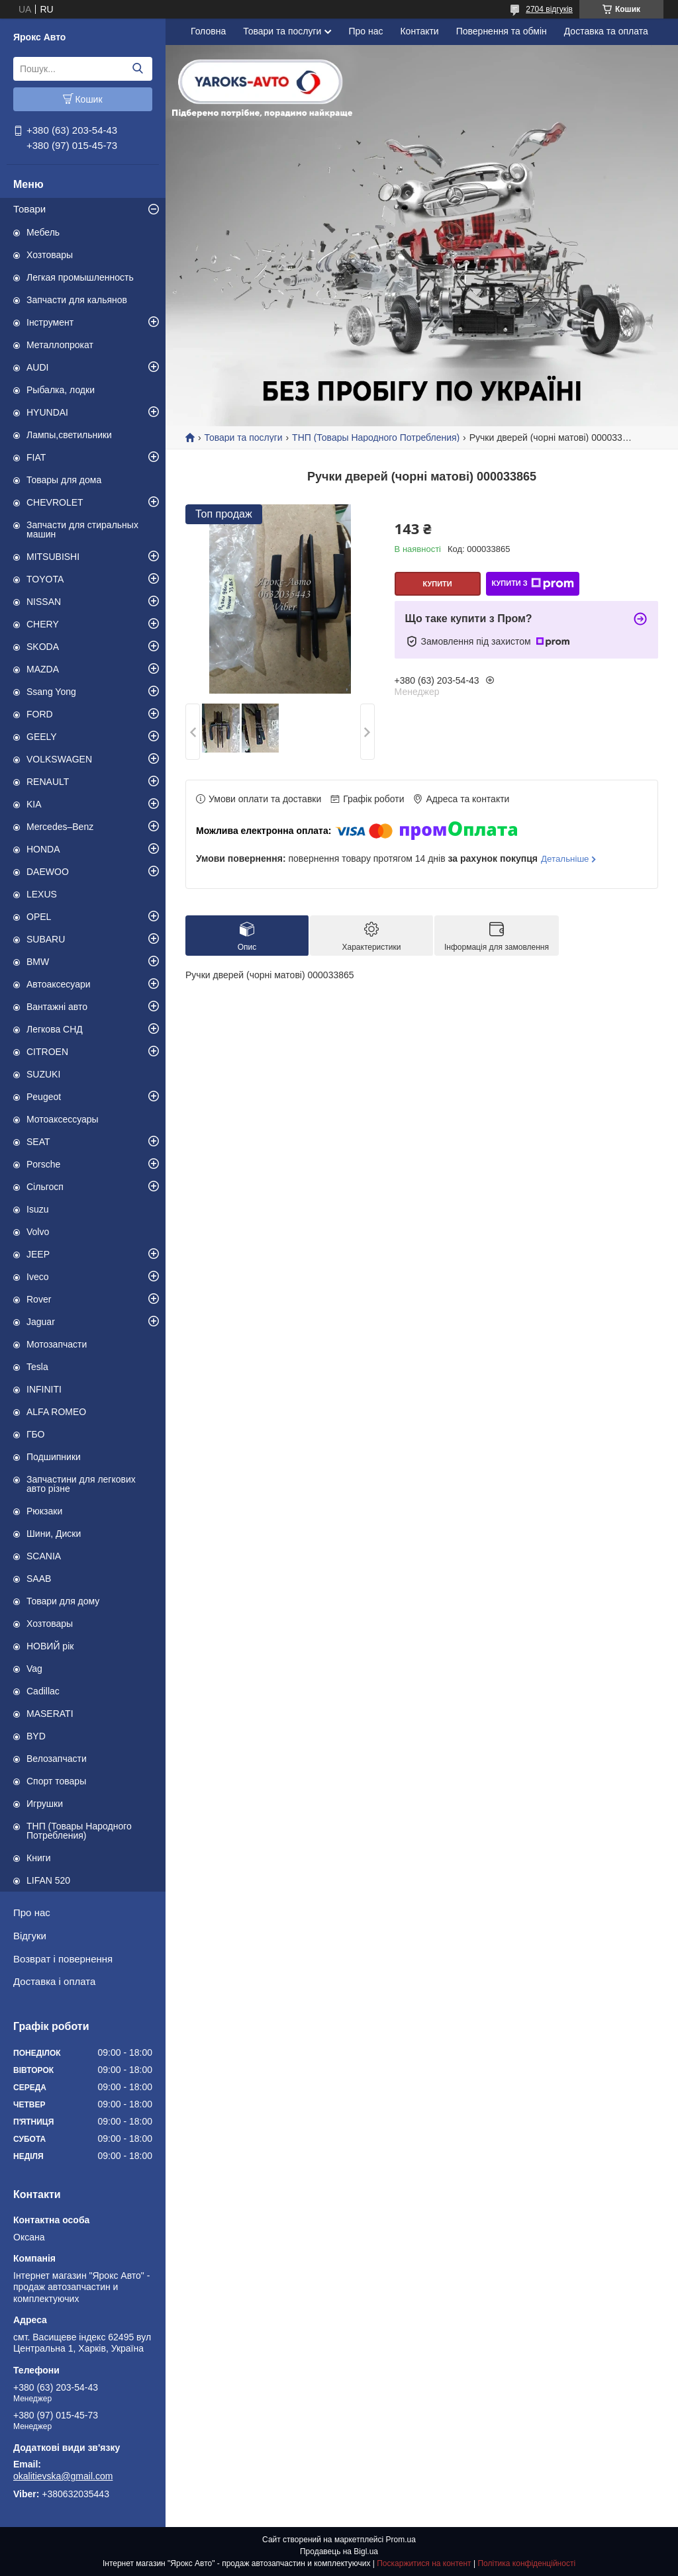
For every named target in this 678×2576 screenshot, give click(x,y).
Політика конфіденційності (526, 2563)
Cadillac (43, 1691)
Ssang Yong (51, 691)
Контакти (419, 31)
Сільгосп (45, 1186)
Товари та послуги (282, 31)
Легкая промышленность (80, 277)
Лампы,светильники (69, 435)
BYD (36, 1736)
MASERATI (49, 1713)
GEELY (41, 736)
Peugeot (43, 1096)
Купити (437, 584)
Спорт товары (56, 1781)
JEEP (38, 1254)
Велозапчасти (56, 1758)
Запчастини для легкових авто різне (81, 1484)
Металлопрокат (59, 345)
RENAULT (47, 781)
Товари (29, 208)
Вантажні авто (56, 1006)
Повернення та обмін (501, 31)
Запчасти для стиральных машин (82, 529)
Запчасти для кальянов (76, 300)
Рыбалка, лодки (60, 390)
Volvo (37, 1231)
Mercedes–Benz (59, 826)
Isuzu (37, 1209)
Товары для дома (63, 480)
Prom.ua (401, 2539)
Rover (38, 1299)
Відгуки (29, 1935)
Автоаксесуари (58, 984)
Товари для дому (62, 1601)
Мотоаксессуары (62, 1119)
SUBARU (45, 939)
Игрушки (44, 1803)
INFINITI (44, 1389)
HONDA (43, 849)
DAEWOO (47, 871)
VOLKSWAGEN (59, 759)
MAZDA (42, 669)
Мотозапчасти (56, 1344)
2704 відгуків (549, 9)
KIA (34, 804)
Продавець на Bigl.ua (339, 2551)
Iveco (37, 1276)
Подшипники (53, 1456)
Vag (34, 1668)
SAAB (38, 1578)
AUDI (37, 367)
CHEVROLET (54, 502)
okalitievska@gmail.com (63, 2476)
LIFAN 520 (48, 1880)
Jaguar (40, 1321)
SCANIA (43, 1556)
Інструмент (49, 322)
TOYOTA (45, 579)
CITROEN (47, 1051)
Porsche (43, 1164)
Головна (208, 31)
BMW (37, 961)
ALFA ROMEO (56, 1411)
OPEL (38, 916)
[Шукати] (137, 69)
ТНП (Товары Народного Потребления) (79, 1831)
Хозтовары (49, 255)
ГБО (35, 1434)
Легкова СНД (54, 1029)
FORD (39, 714)
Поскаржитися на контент (424, 2563)
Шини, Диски (53, 1533)
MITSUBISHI (52, 556)
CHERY (42, 624)
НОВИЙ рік (49, 1646)
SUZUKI (43, 1074)
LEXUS (41, 894)
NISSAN (43, 601)
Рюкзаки (44, 1511)
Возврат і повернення (63, 1958)
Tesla (37, 1366)
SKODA (42, 646)
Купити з (532, 584)
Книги (38, 1858)
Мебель (43, 232)
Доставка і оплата (54, 1981)
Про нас (31, 1912)
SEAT (38, 1141)
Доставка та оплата (606, 31)
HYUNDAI (47, 412)
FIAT (36, 457)
